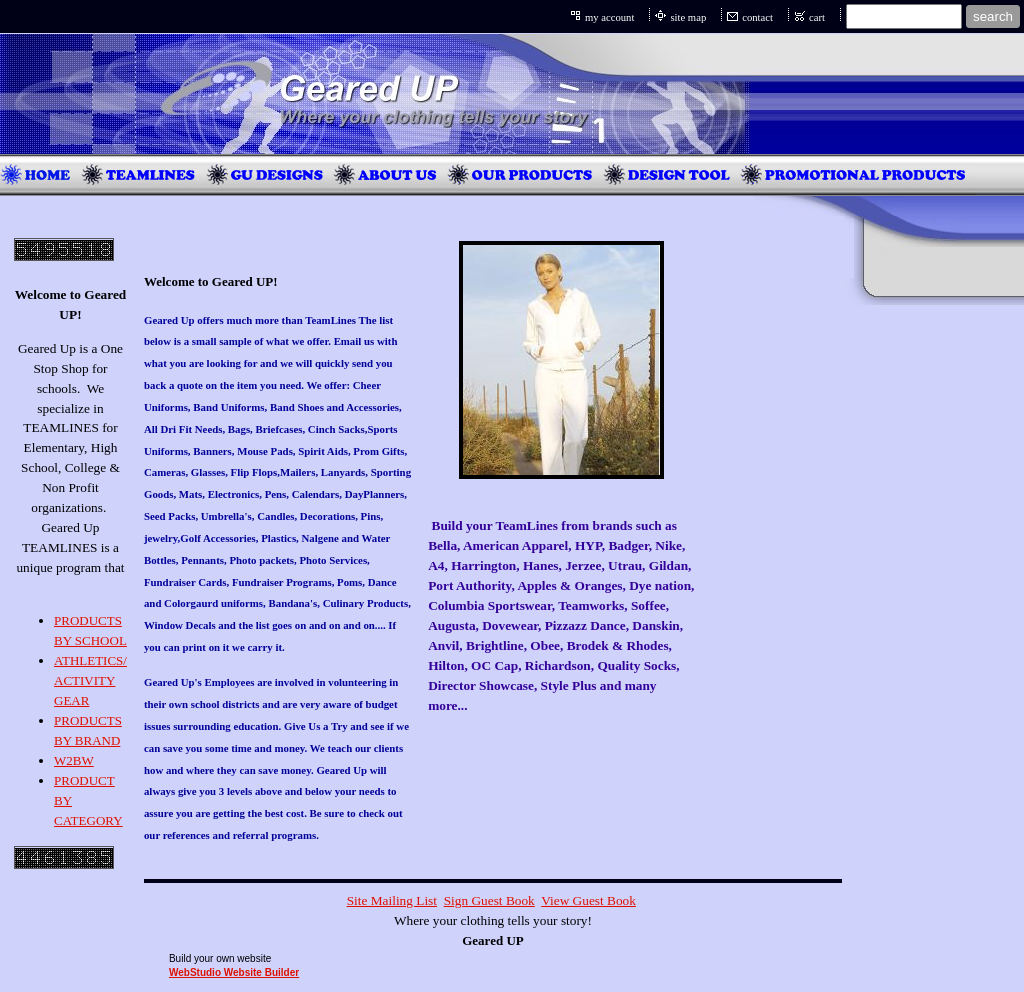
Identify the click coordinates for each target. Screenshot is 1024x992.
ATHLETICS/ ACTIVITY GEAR (90, 680)
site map (688, 17)
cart (817, 17)
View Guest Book (588, 900)
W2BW (74, 760)
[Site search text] (904, 16)
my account (609, 17)
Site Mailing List (392, 900)
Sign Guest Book (489, 900)
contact (757, 17)
